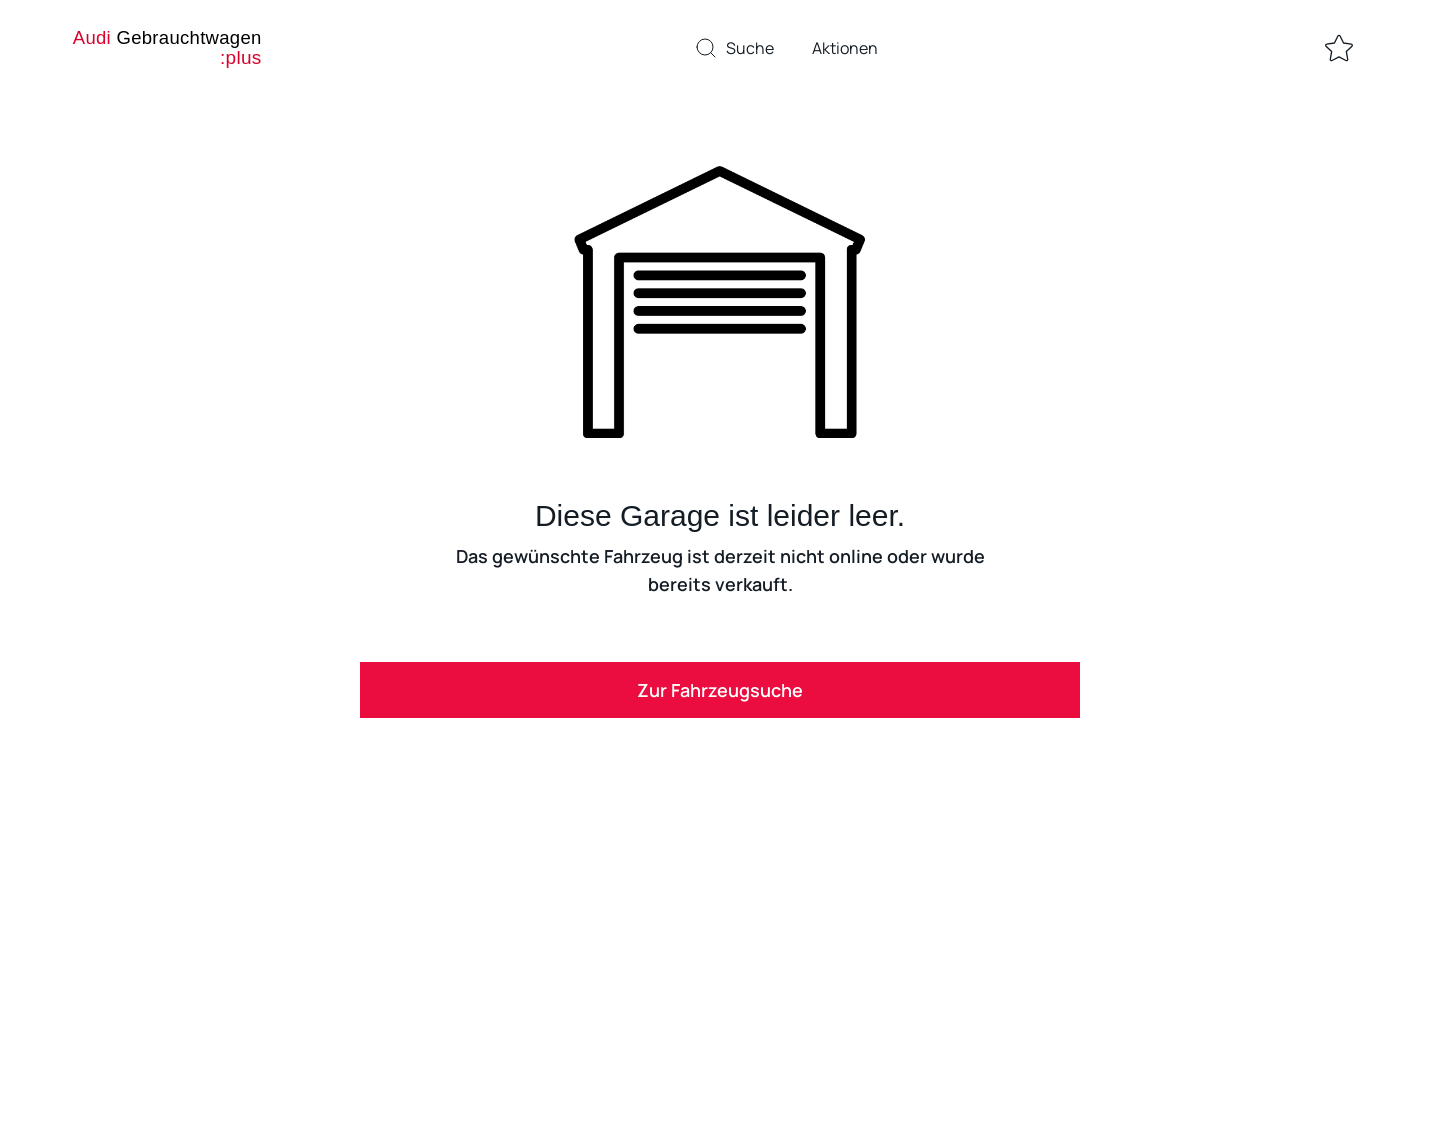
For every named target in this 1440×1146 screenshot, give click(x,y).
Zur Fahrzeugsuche (720, 690)
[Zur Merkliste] (1339, 48)
